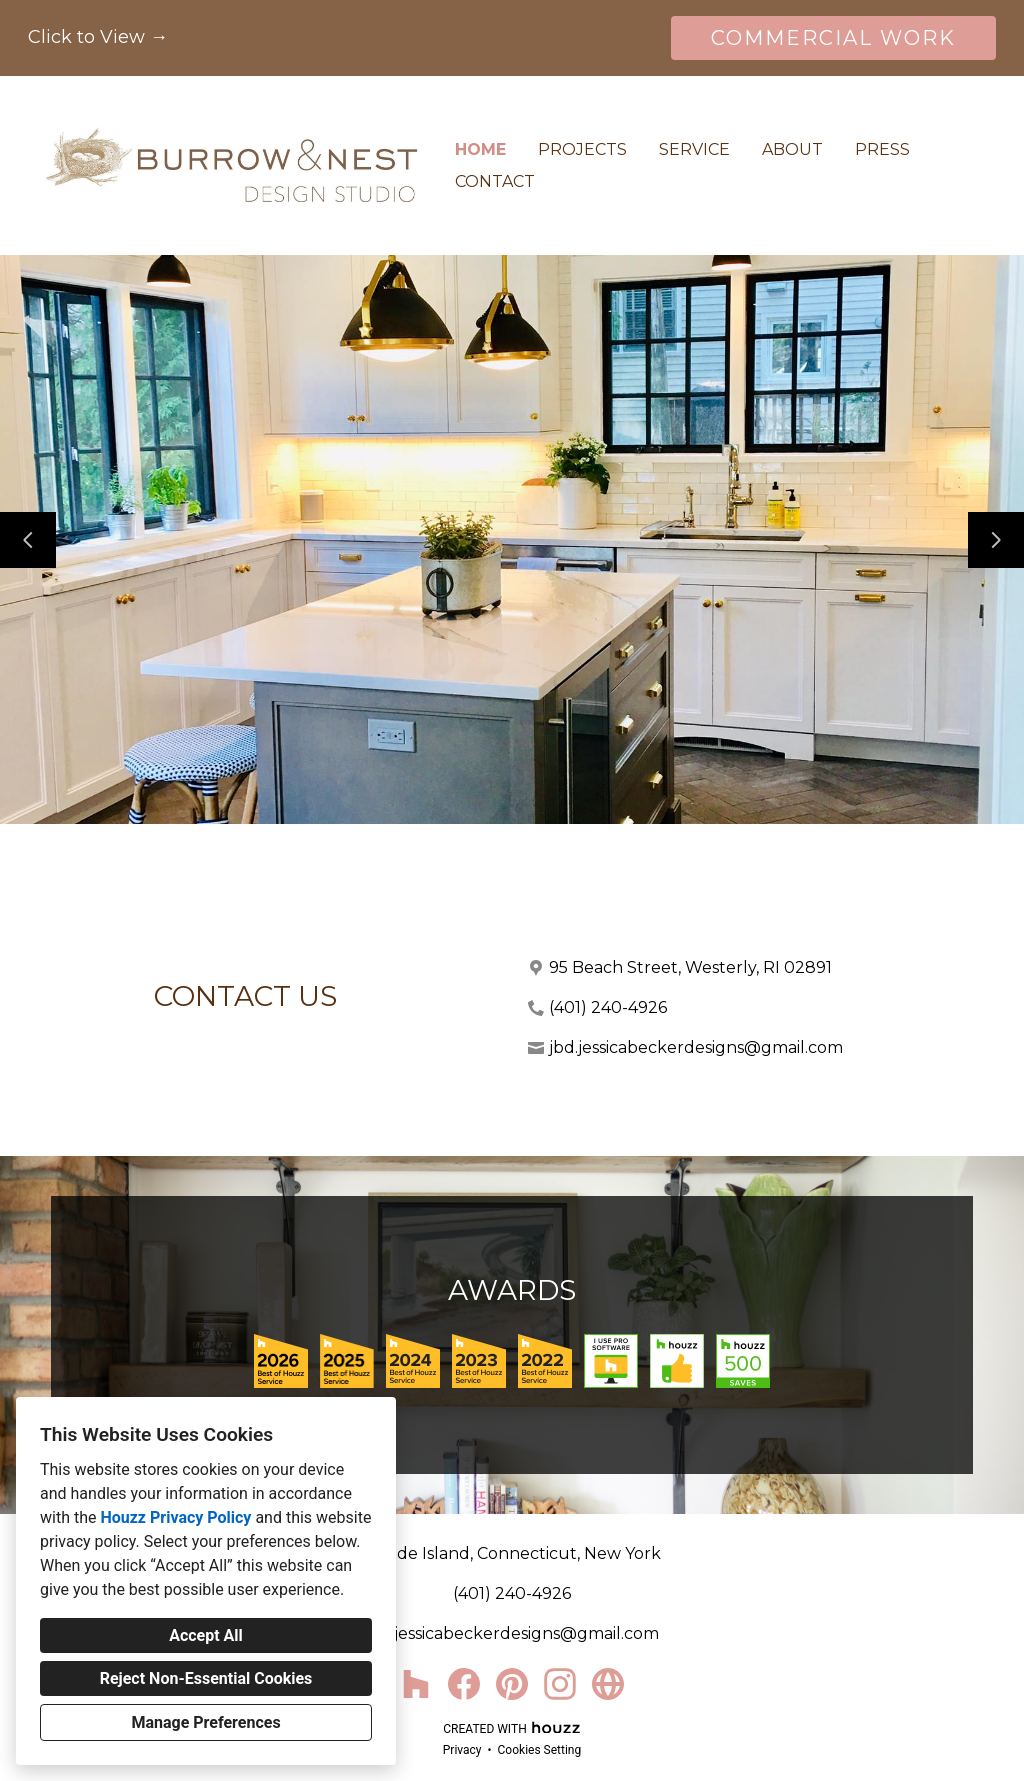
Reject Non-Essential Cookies (206, 1678)
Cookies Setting (540, 1750)
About (792, 149)
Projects (582, 149)
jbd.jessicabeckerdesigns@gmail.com (696, 1047)
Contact (495, 181)
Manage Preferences (205, 1722)
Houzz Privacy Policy (175, 1517)
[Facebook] (464, 1684)
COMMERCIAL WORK (833, 38)
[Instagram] (560, 1684)
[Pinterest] (512, 1684)
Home (480, 149)
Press (882, 149)
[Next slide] (996, 540)
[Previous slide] (28, 540)
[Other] (608, 1684)
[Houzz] (416, 1684)
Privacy (462, 1750)
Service (694, 149)
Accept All (206, 1635)
